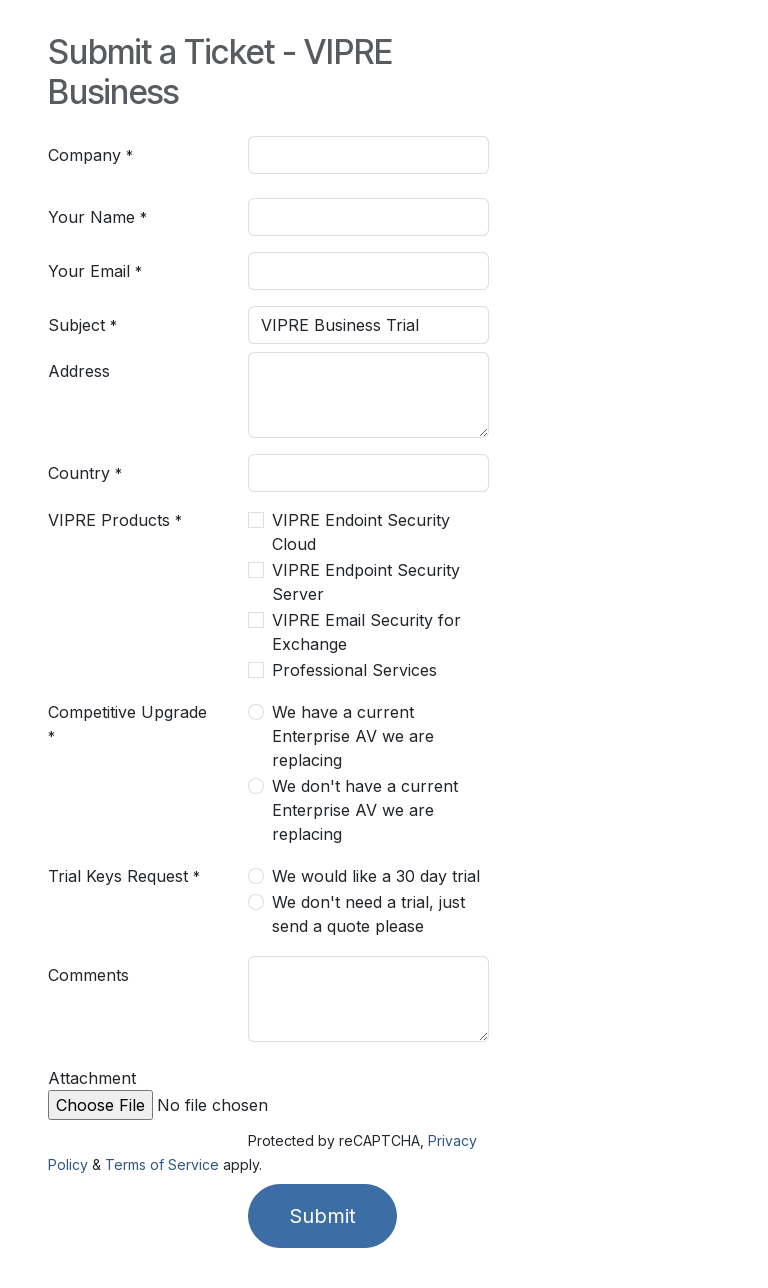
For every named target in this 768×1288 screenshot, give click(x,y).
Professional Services (354, 670)
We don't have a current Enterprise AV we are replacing (365, 810)
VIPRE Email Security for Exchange (366, 632)
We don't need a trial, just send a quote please (368, 914)
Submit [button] (322, 1216)
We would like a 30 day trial (376, 876)
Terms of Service (162, 1164)
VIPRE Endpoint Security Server (366, 582)
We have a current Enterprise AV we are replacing (353, 736)
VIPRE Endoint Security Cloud (361, 532)
